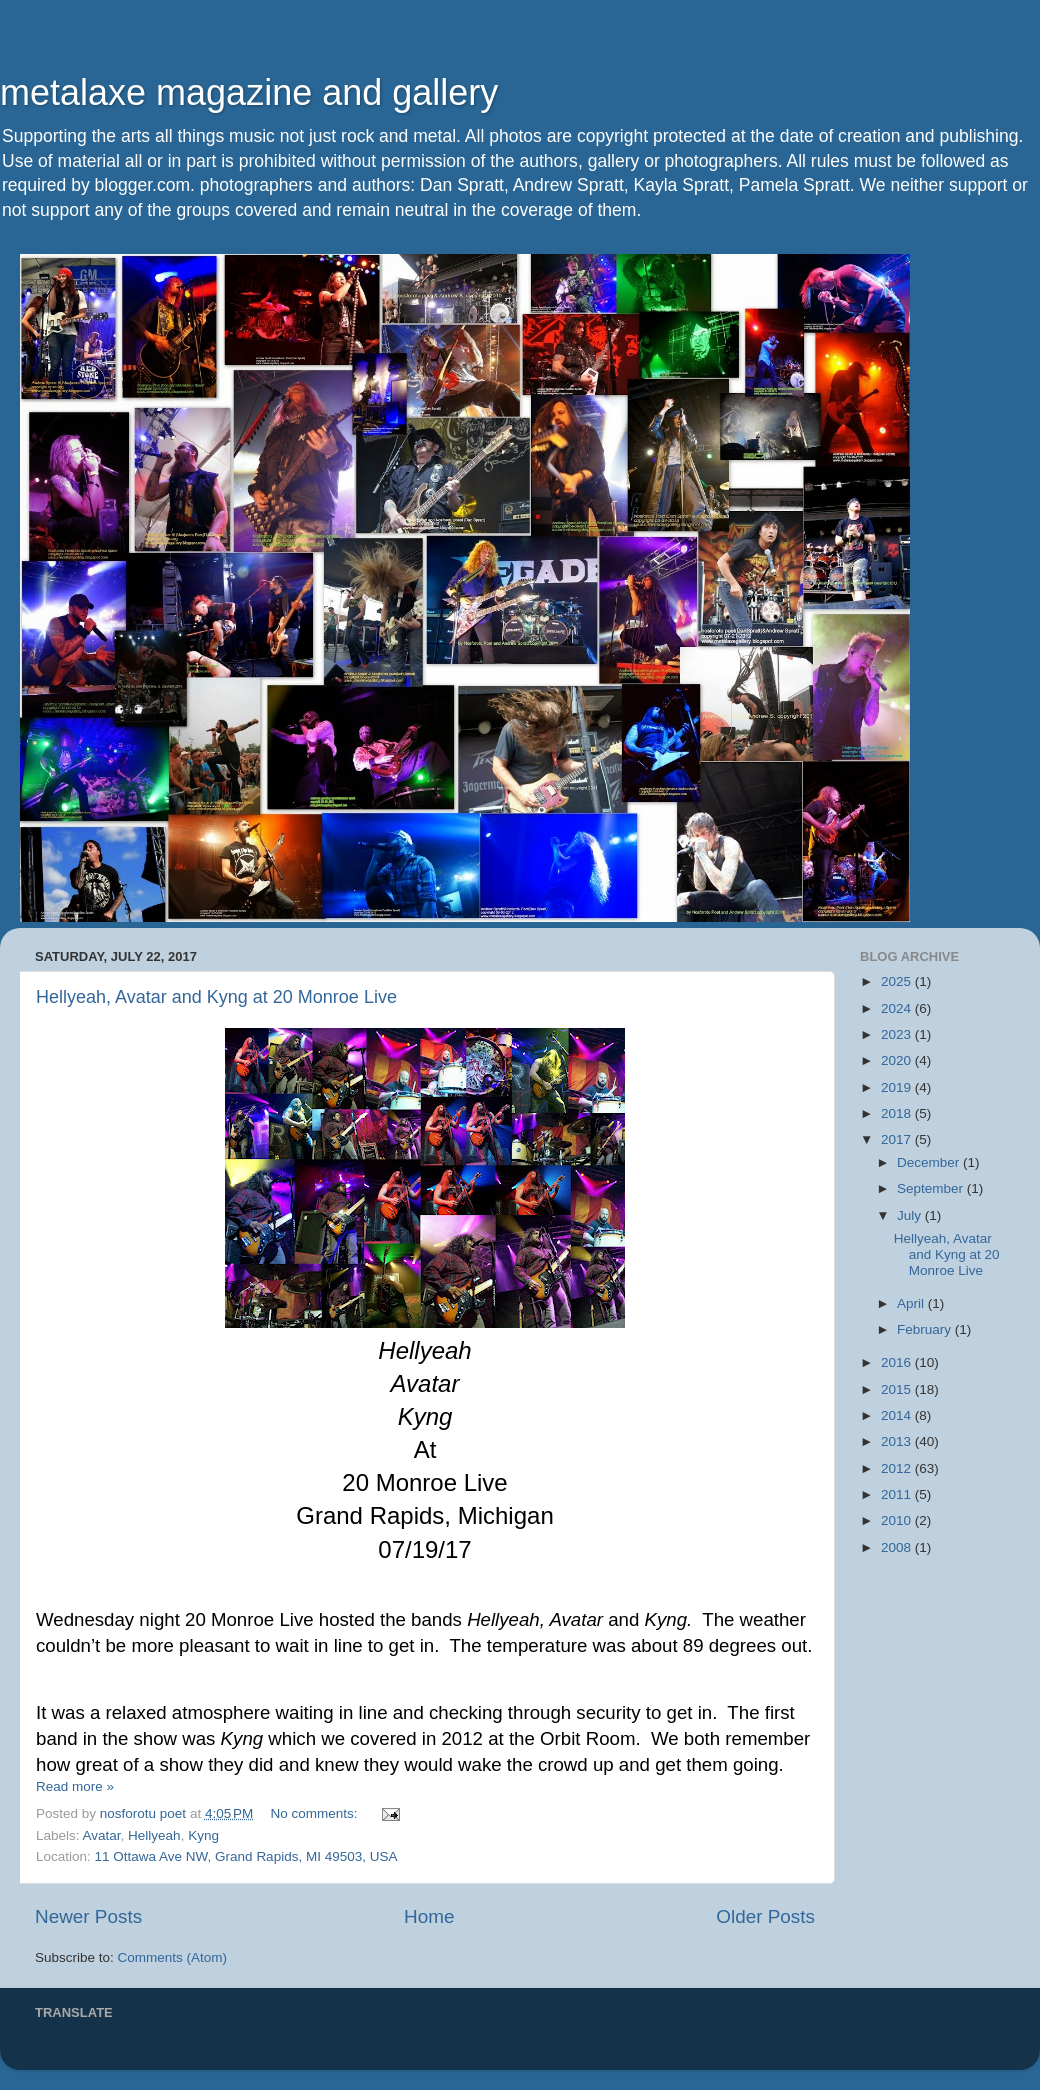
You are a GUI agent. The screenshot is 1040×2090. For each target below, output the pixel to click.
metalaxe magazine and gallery (249, 92)
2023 (898, 1034)
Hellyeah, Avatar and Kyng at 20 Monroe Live (216, 997)
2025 (898, 981)
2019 (898, 1087)
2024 (898, 1008)
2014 (898, 1415)
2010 (898, 1520)
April (912, 1303)
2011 (898, 1494)
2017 (898, 1139)
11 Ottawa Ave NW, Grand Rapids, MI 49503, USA (246, 1856)
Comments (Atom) (173, 1957)
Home (429, 1916)
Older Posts (765, 1916)
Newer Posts (88, 1916)
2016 (898, 1362)
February (926, 1329)
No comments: (316, 1813)
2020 (898, 1060)
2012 (898, 1468)
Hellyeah (154, 1835)
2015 (898, 1389)
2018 (898, 1113)
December (930, 1162)
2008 (898, 1547)
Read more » (75, 1786)
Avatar (102, 1835)
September (932, 1188)
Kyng (203, 1835)
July (911, 1215)
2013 (898, 1441)
